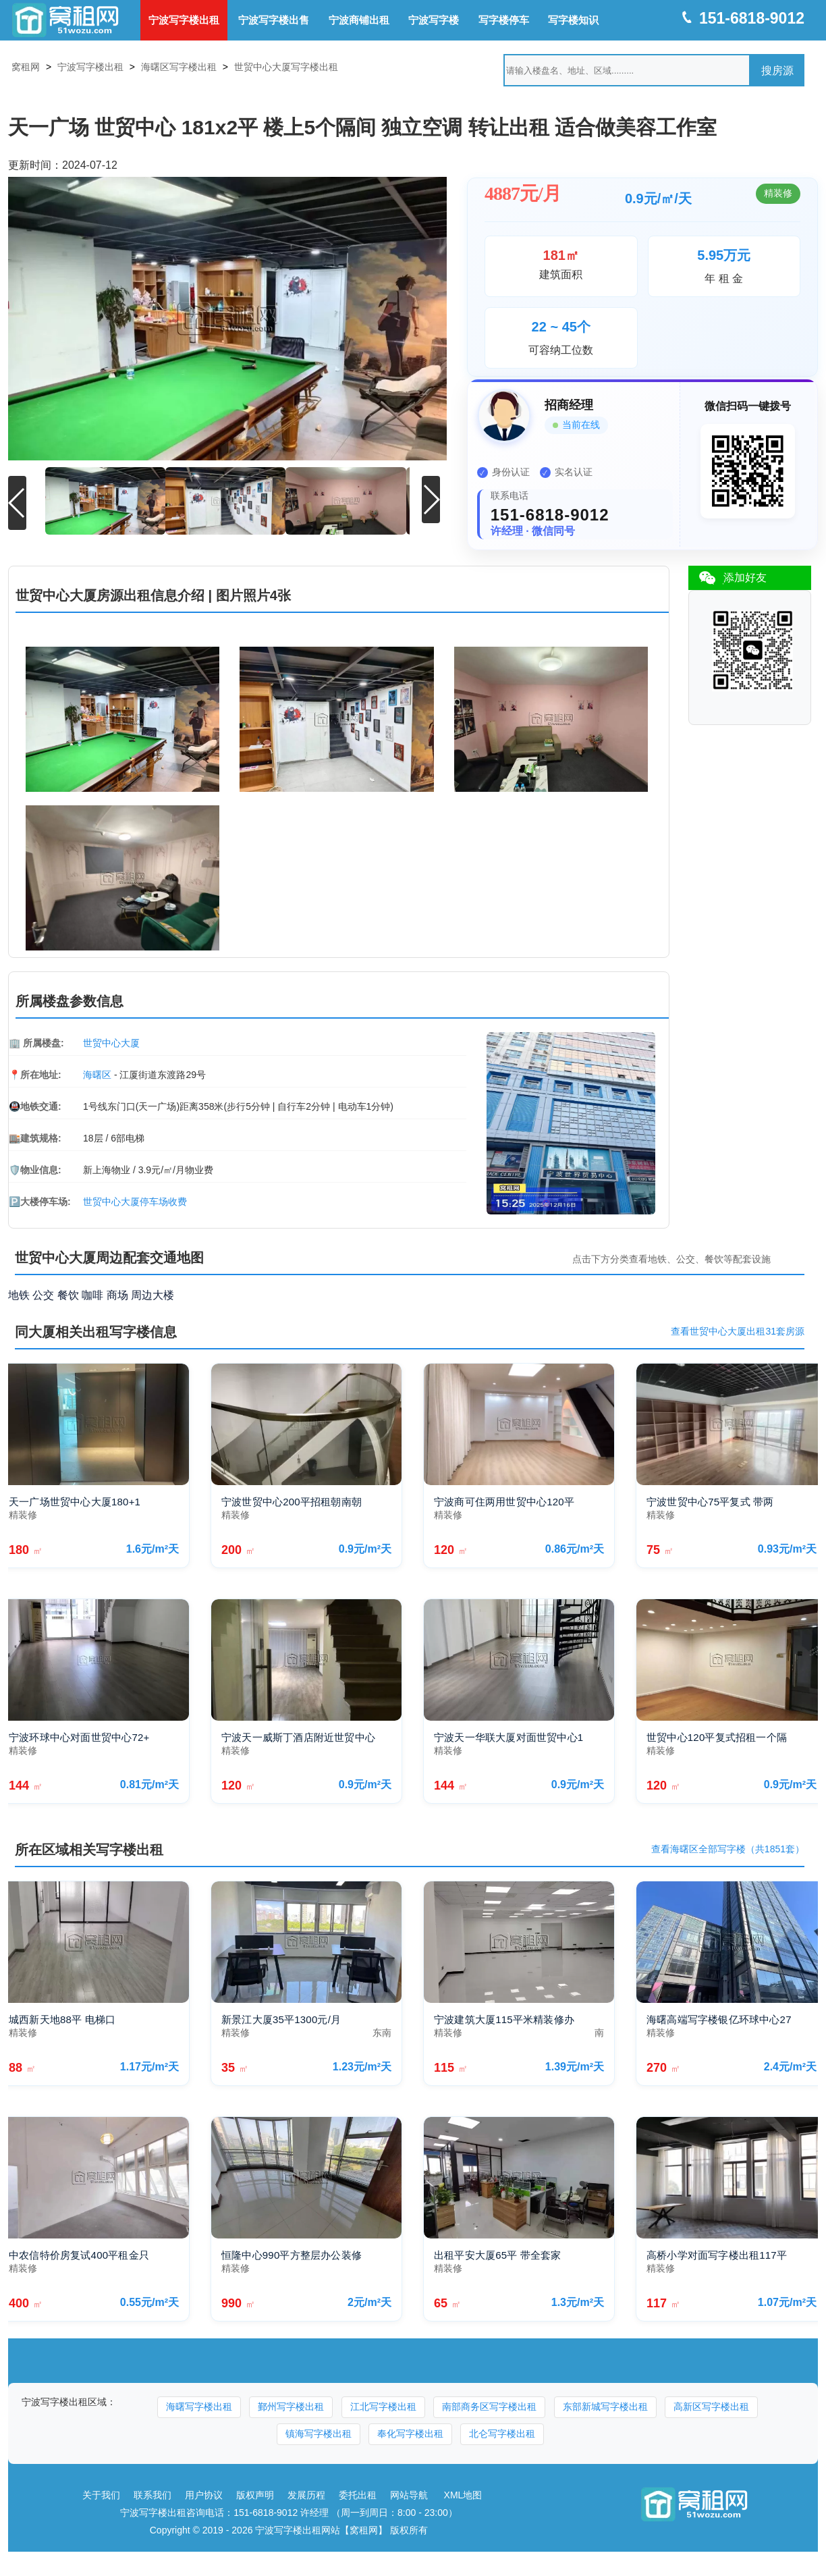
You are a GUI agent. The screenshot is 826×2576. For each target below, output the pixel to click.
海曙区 (97, 1072)
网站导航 (409, 2492)
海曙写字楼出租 (199, 2403)
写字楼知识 (573, 20)
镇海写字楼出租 (318, 2430)
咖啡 (92, 1292)
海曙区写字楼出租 (179, 66)
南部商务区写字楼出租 (489, 2403)
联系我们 (152, 2492)
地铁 (19, 1292)
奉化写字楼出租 (410, 2430)
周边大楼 (152, 1292)
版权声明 (255, 2492)
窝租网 (25, 66)
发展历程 (306, 2492)
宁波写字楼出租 (183, 20)
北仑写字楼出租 (502, 2430)
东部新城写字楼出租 (605, 2403)
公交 (43, 1292)
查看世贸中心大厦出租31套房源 (737, 1329)
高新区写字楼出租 (711, 2403)
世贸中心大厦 (111, 1040)
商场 (117, 1292)
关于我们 (101, 2492)
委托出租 (358, 2492)
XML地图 (463, 2492)
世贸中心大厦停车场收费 (135, 1198)
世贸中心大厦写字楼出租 (286, 66)
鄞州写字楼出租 (291, 2403)
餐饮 (68, 1292)
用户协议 (204, 2492)
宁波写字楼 (433, 20)
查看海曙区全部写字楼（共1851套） (727, 1847)
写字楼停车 (503, 20)
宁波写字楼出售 (273, 20)
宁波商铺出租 (359, 20)
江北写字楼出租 (383, 2403)
